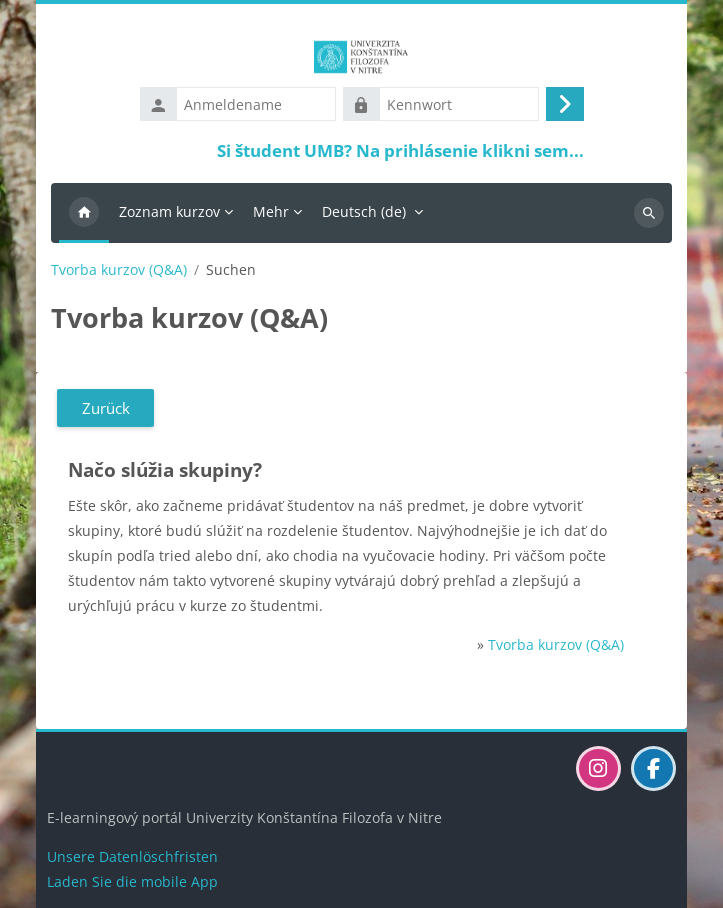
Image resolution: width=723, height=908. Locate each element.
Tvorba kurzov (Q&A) (119, 270)
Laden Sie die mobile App (132, 881)
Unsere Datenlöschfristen (132, 856)
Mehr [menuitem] (271, 211)
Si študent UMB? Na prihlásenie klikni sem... (400, 150)
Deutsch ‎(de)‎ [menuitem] (364, 211)
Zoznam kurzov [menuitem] (169, 211)
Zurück (106, 408)
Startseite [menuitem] (84, 213)
